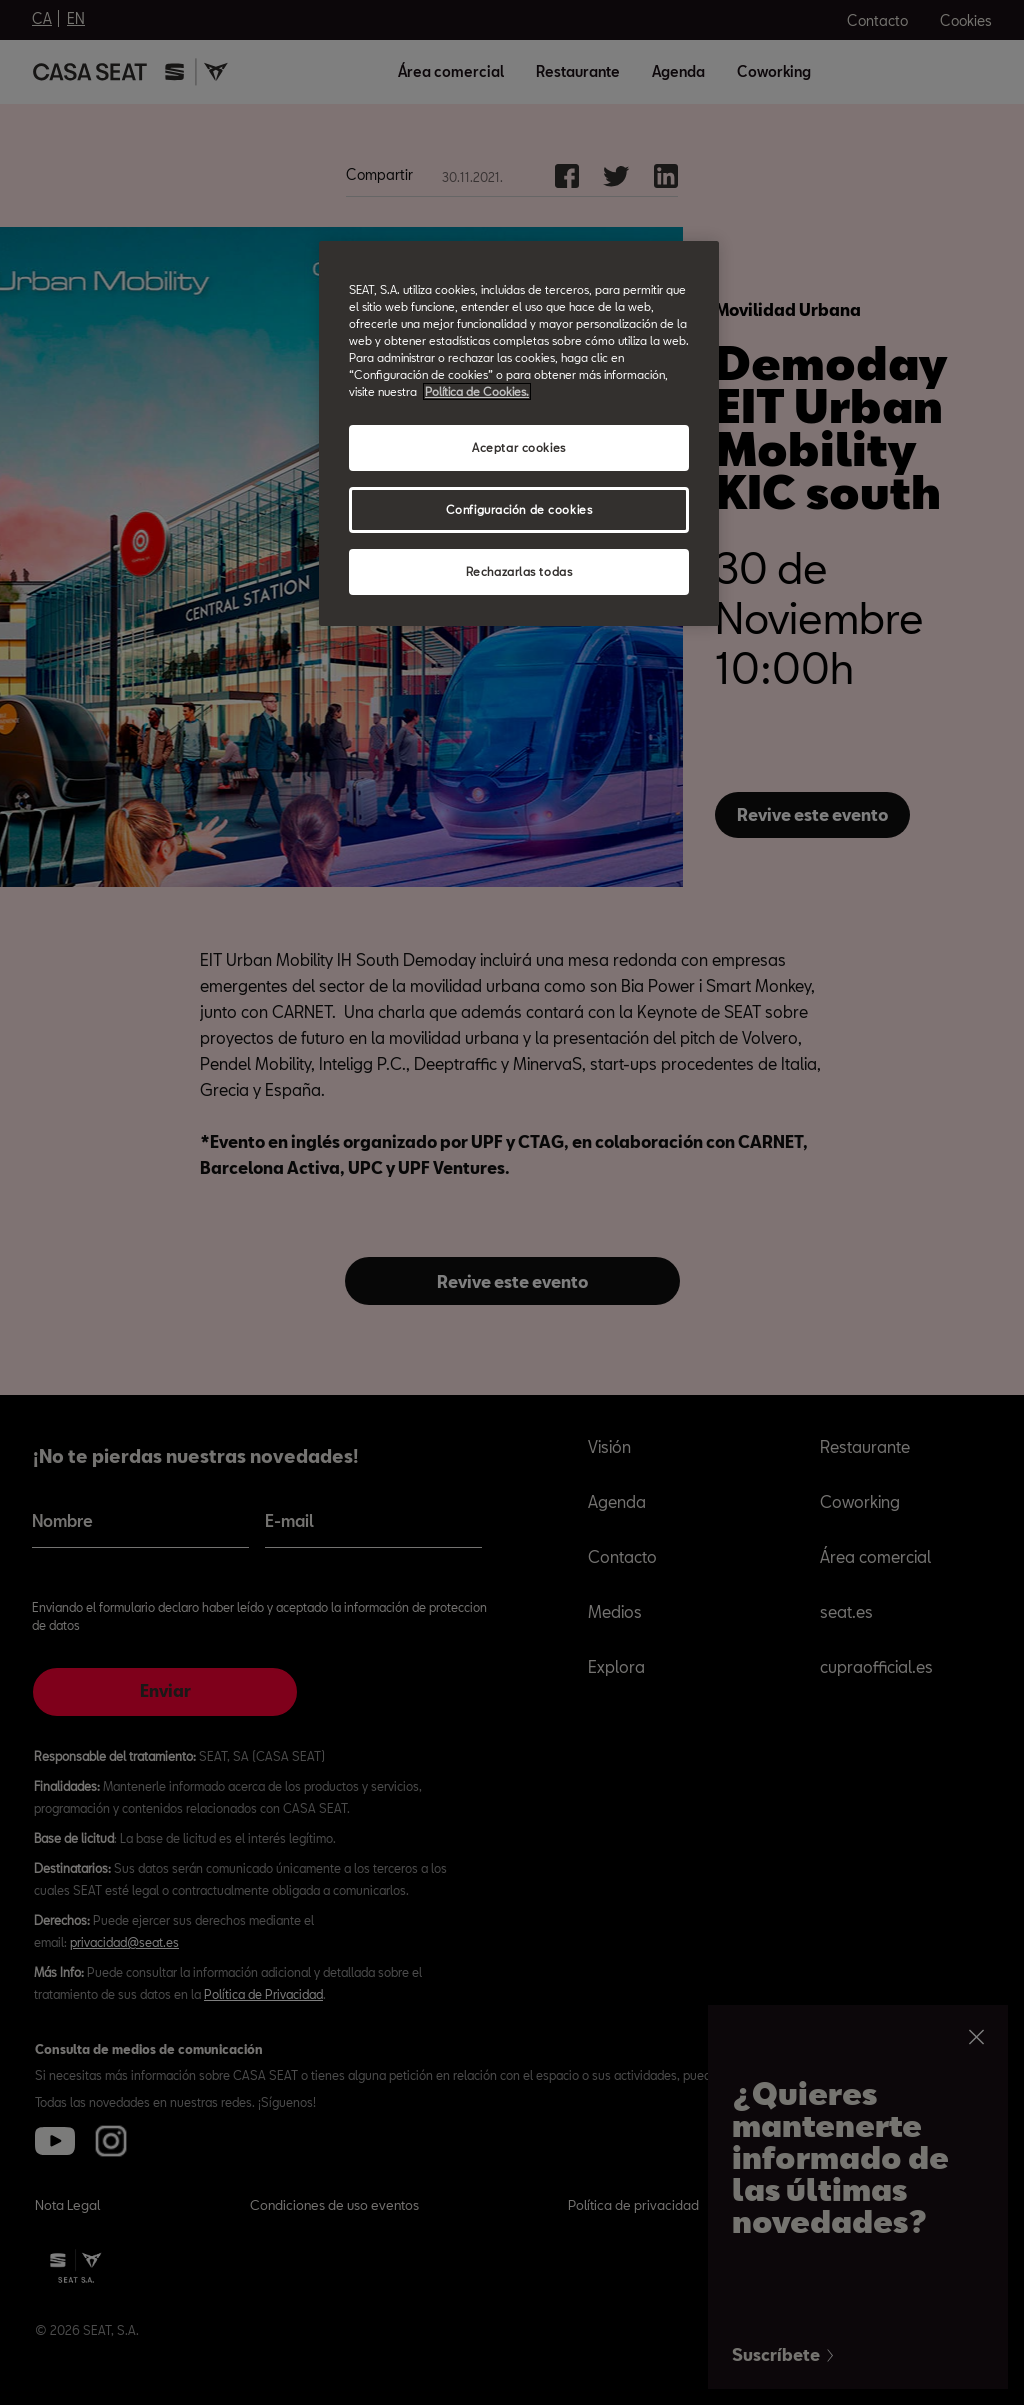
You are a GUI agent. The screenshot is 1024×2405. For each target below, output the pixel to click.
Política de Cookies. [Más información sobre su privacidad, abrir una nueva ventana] (477, 391)
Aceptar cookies (519, 447)
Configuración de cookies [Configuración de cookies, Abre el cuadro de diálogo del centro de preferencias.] (519, 509)
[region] (519, 433)
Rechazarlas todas (519, 571)
